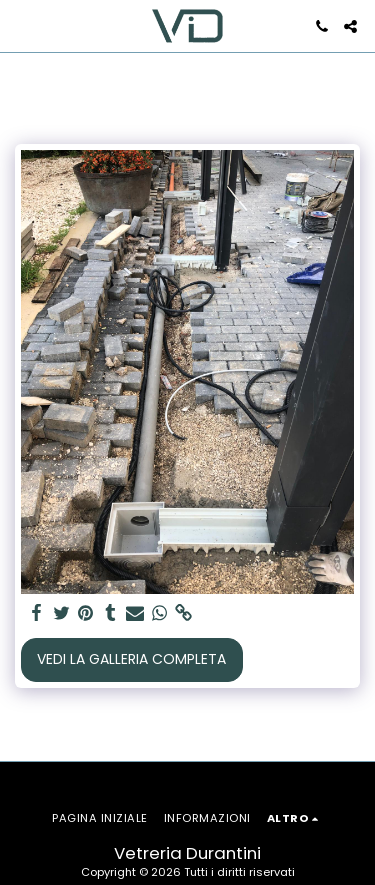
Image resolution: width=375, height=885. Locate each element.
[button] (22, 26)
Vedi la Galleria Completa (131, 659)
